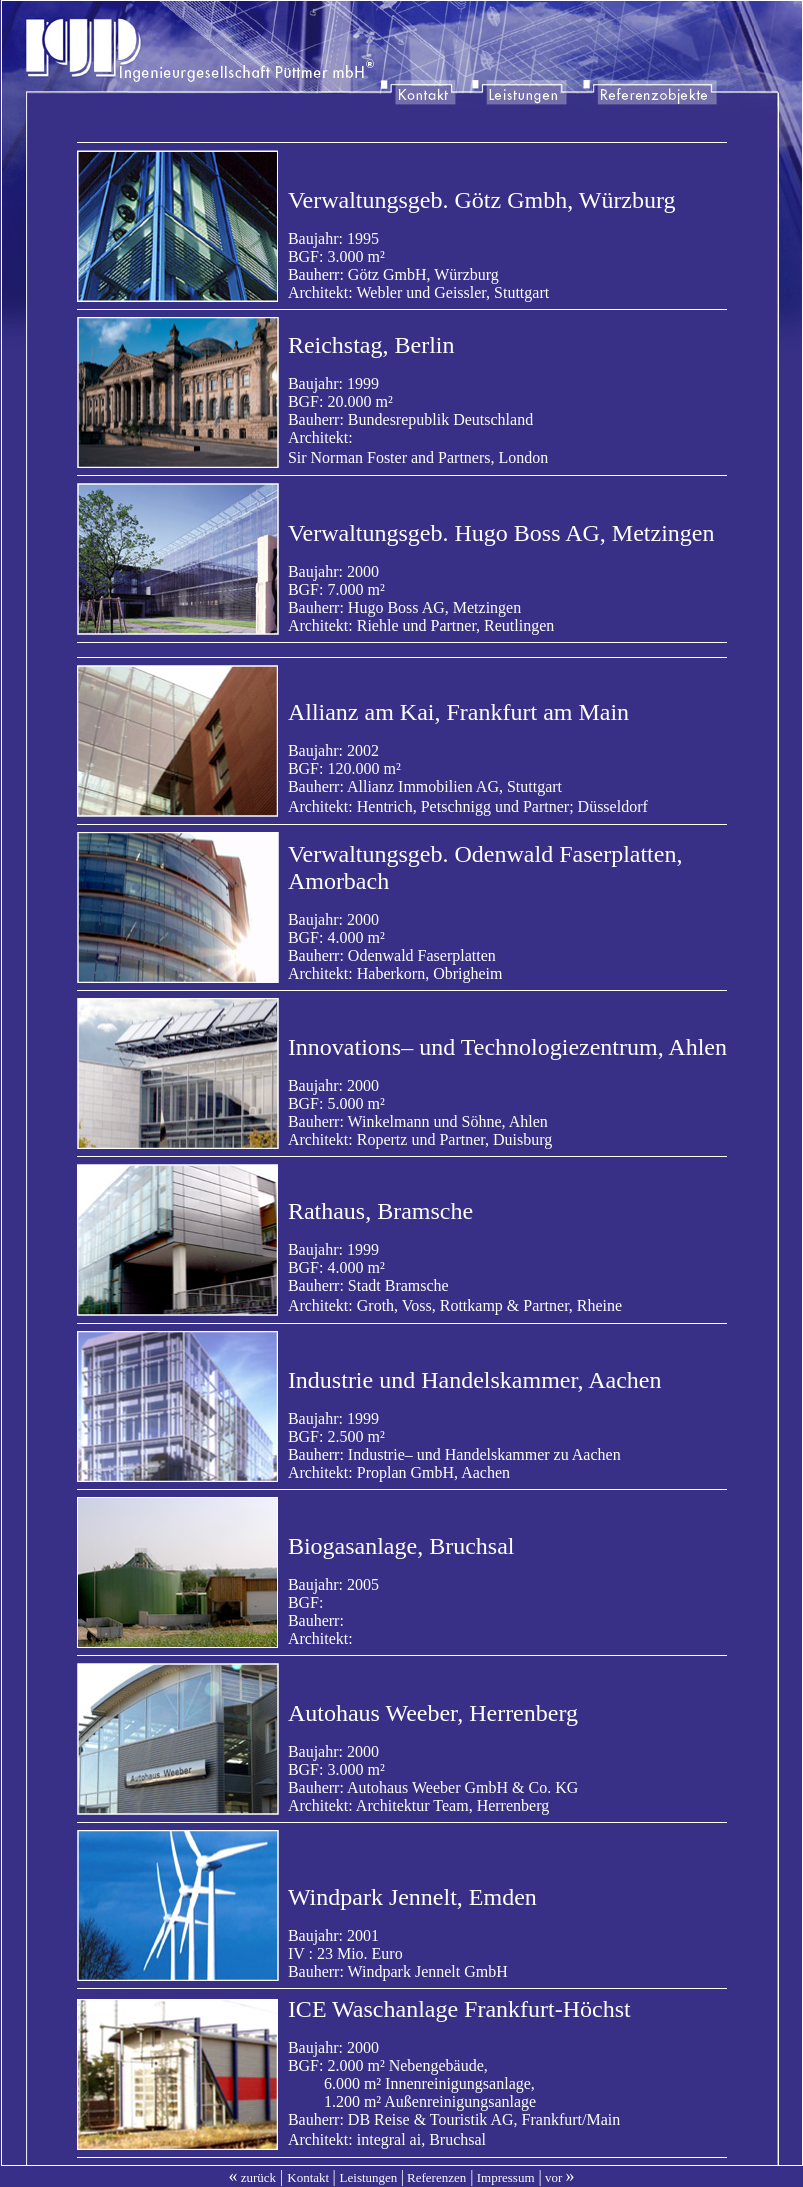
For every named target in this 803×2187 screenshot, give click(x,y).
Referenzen (436, 2177)
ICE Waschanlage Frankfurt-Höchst (459, 2009)
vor (558, 2177)
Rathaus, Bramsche (380, 1211)
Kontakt (308, 2177)
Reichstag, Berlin (371, 345)
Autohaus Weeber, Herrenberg (433, 1713)
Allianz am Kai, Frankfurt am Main (458, 712)
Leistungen (369, 2177)
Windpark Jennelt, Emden (412, 1897)
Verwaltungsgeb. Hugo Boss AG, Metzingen (501, 533)
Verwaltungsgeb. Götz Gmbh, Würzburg (482, 200)
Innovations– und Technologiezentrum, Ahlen (507, 1047)
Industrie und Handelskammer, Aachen (475, 1380)
